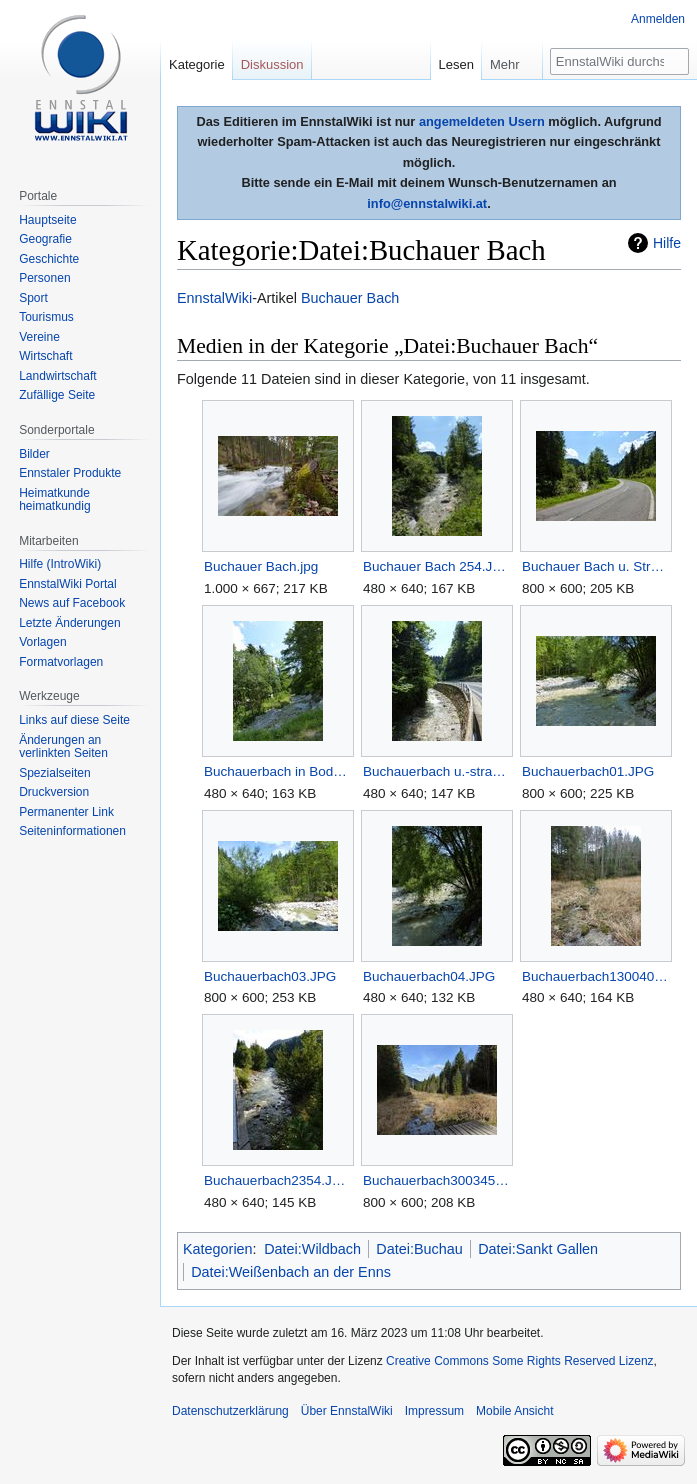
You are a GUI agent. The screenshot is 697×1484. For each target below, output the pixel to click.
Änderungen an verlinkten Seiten (63, 747)
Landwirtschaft (57, 376)
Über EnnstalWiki (347, 1411)
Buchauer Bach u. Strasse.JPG (595, 566)
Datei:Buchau (419, 1249)
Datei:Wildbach (312, 1249)
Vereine (39, 337)
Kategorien (218, 1249)
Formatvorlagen (61, 662)
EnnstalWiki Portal (67, 584)
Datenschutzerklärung (230, 1411)
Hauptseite (47, 220)
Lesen (456, 64)
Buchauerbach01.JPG (588, 771)
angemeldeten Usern (482, 121)
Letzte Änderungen (69, 623)
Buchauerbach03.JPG (270, 976)
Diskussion (272, 64)
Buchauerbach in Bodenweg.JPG (277, 771)
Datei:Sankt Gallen (538, 1249)
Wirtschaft (45, 356)
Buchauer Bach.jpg (261, 566)
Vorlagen (42, 642)
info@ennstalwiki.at (427, 203)
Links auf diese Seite (74, 720)
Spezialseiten (54, 773)
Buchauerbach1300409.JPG (595, 976)
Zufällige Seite (57, 395)
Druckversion (54, 792)
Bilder (34, 454)
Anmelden (658, 19)
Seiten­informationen (72, 831)
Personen (44, 278)
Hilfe (667, 243)
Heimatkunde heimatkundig (54, 500)
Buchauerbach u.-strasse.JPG (436, 771)
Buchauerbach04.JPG (429, 976)
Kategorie (197, 64)
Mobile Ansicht (514, 1411)
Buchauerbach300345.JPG (436, 1180)
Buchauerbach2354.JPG (277, 1180)
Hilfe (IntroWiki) (60, 564)
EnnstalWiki (214, 298)
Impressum (434, 1411)
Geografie (45, 239)
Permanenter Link (66, 812)
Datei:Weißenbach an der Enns (291, 1272)
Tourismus (46, 317)
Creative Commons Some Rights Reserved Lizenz (519, 1361)
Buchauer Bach (350, 298)
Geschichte (49, 259)
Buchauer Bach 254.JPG (436, 566)
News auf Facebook (72, 603)
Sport (33, 298)
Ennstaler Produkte (70, 473)
